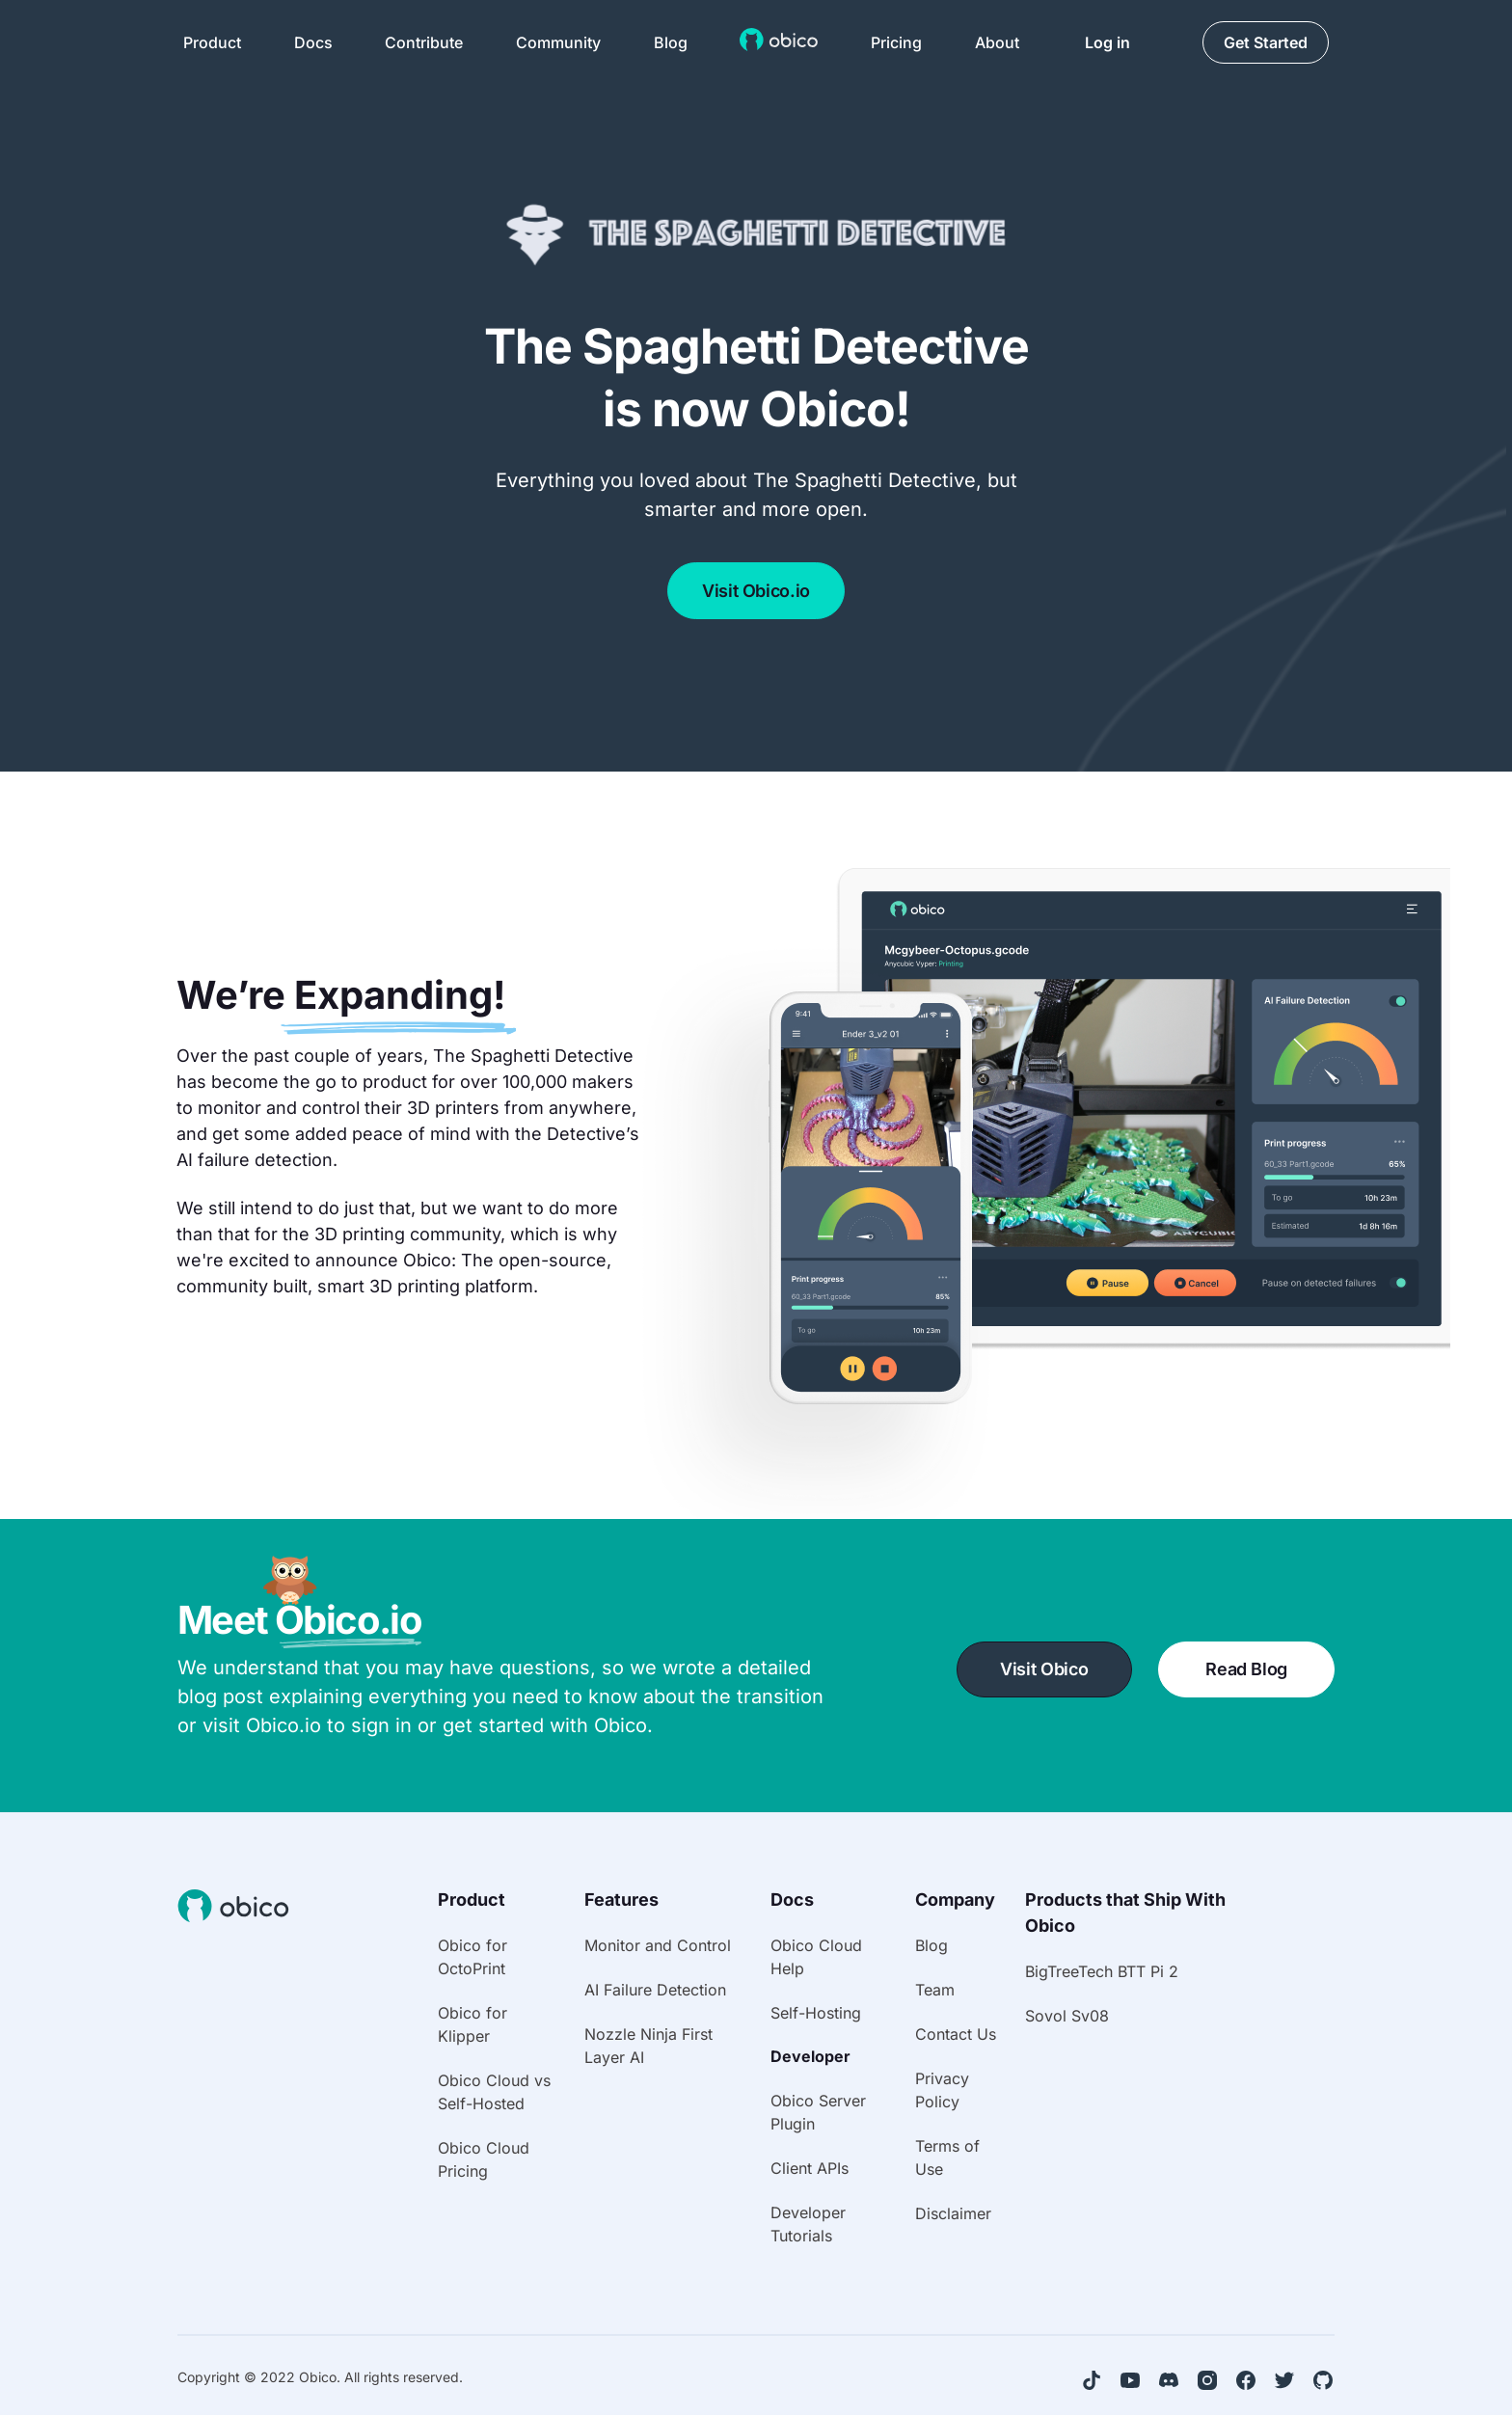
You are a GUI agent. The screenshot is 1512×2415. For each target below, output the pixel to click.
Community (558, 42)
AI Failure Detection (655, 1989)
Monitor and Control (657, 1945)
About (997, 42)
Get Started (1266, 42)
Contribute (424, 42)
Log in (1107, 42)
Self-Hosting (815, 2012)
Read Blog (1246, 1669)
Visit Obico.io (756, 591)
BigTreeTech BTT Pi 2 (1101, 1971)
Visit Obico (1044, 1669)
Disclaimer (953, 2213)
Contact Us (955, 2034)
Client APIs (809, 2168)
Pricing (896, 42)
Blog (671, 42)
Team (935, 1989)
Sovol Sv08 (1067, 2015)
